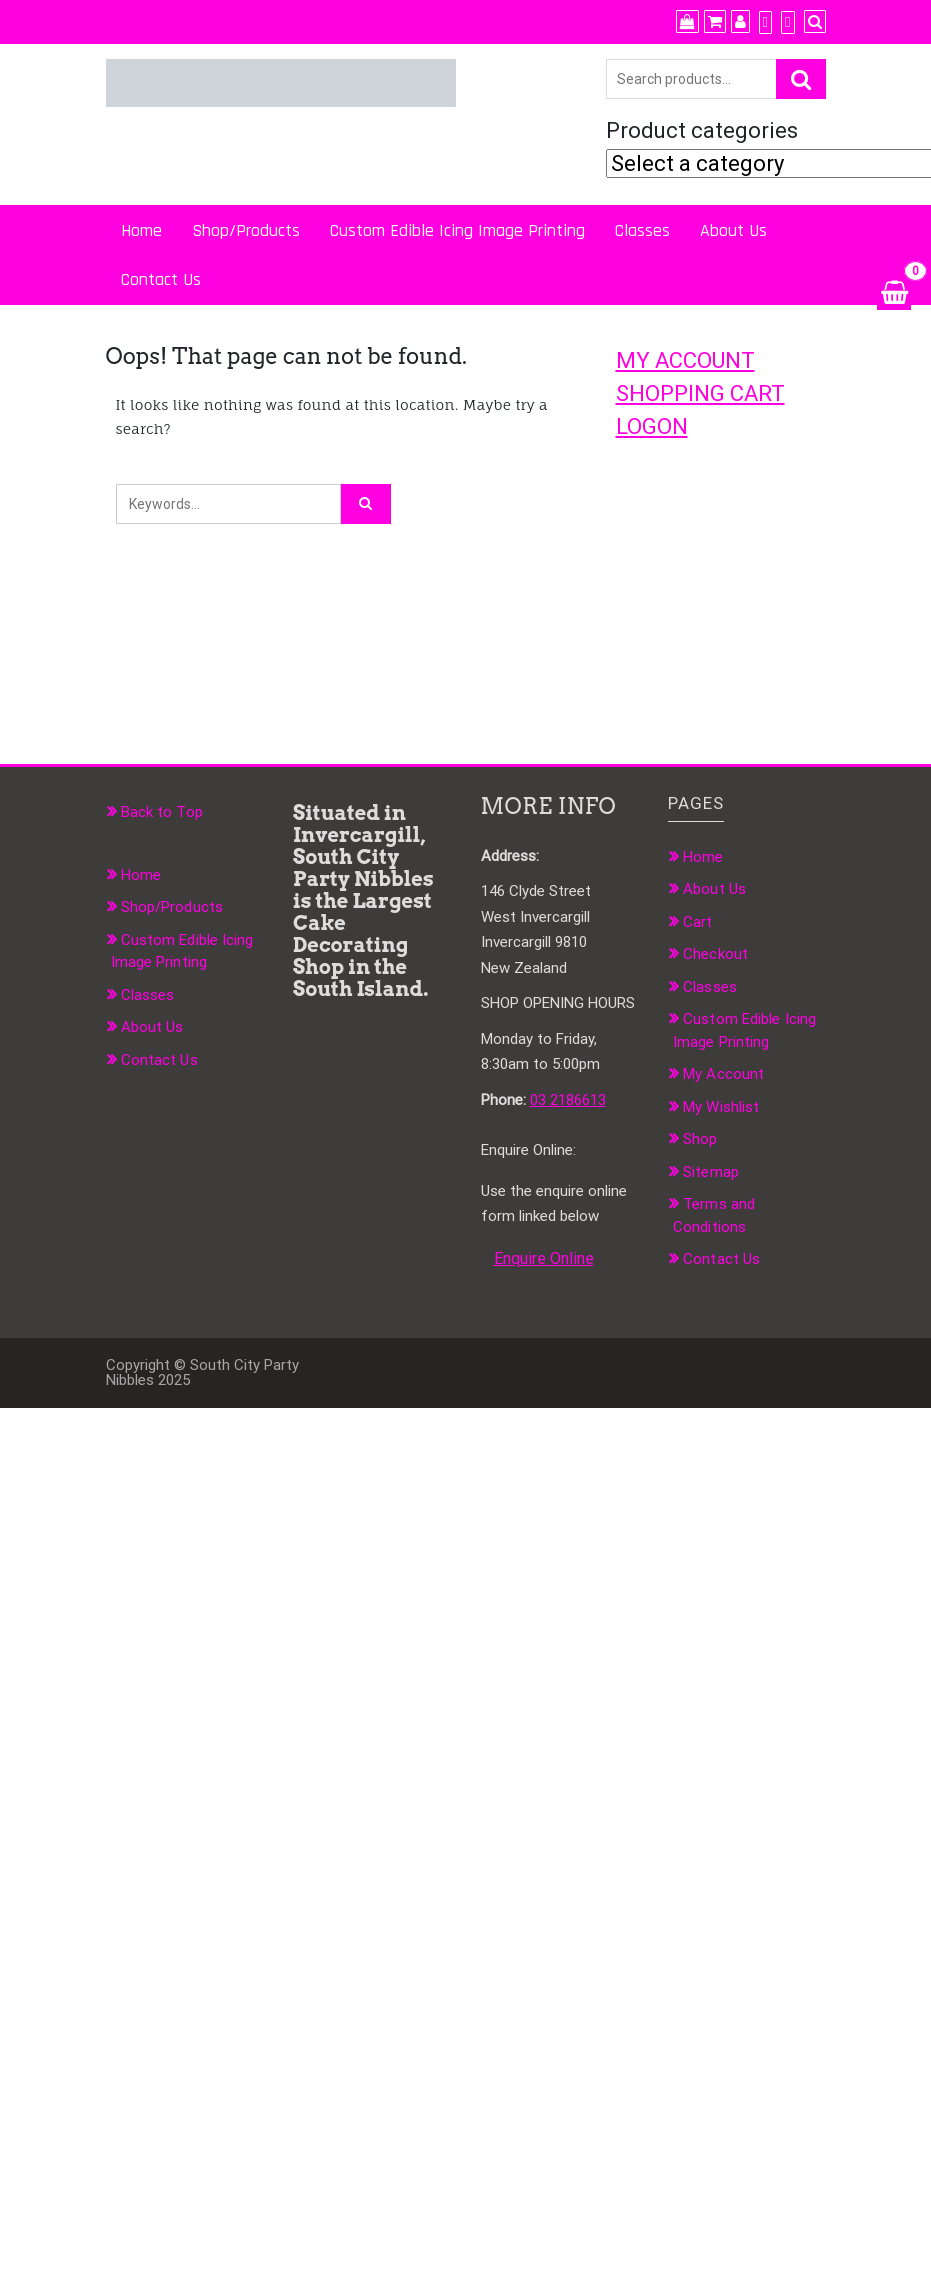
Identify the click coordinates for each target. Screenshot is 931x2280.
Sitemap (711, 1172)
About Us (733, 230)
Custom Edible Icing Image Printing (457, 230)
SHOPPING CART (700, 393)
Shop (700, 1139)
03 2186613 (568, 1100)
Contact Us (161, 279)
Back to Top (162, 812)
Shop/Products (246, 230)
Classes (642, 230)
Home (141, 230)
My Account (723, 1074)
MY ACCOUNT (685, 360)
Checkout (715, 954)
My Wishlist (721, 1107)
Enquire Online (544, 1258)
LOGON (652, 426)
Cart (697, 922)
